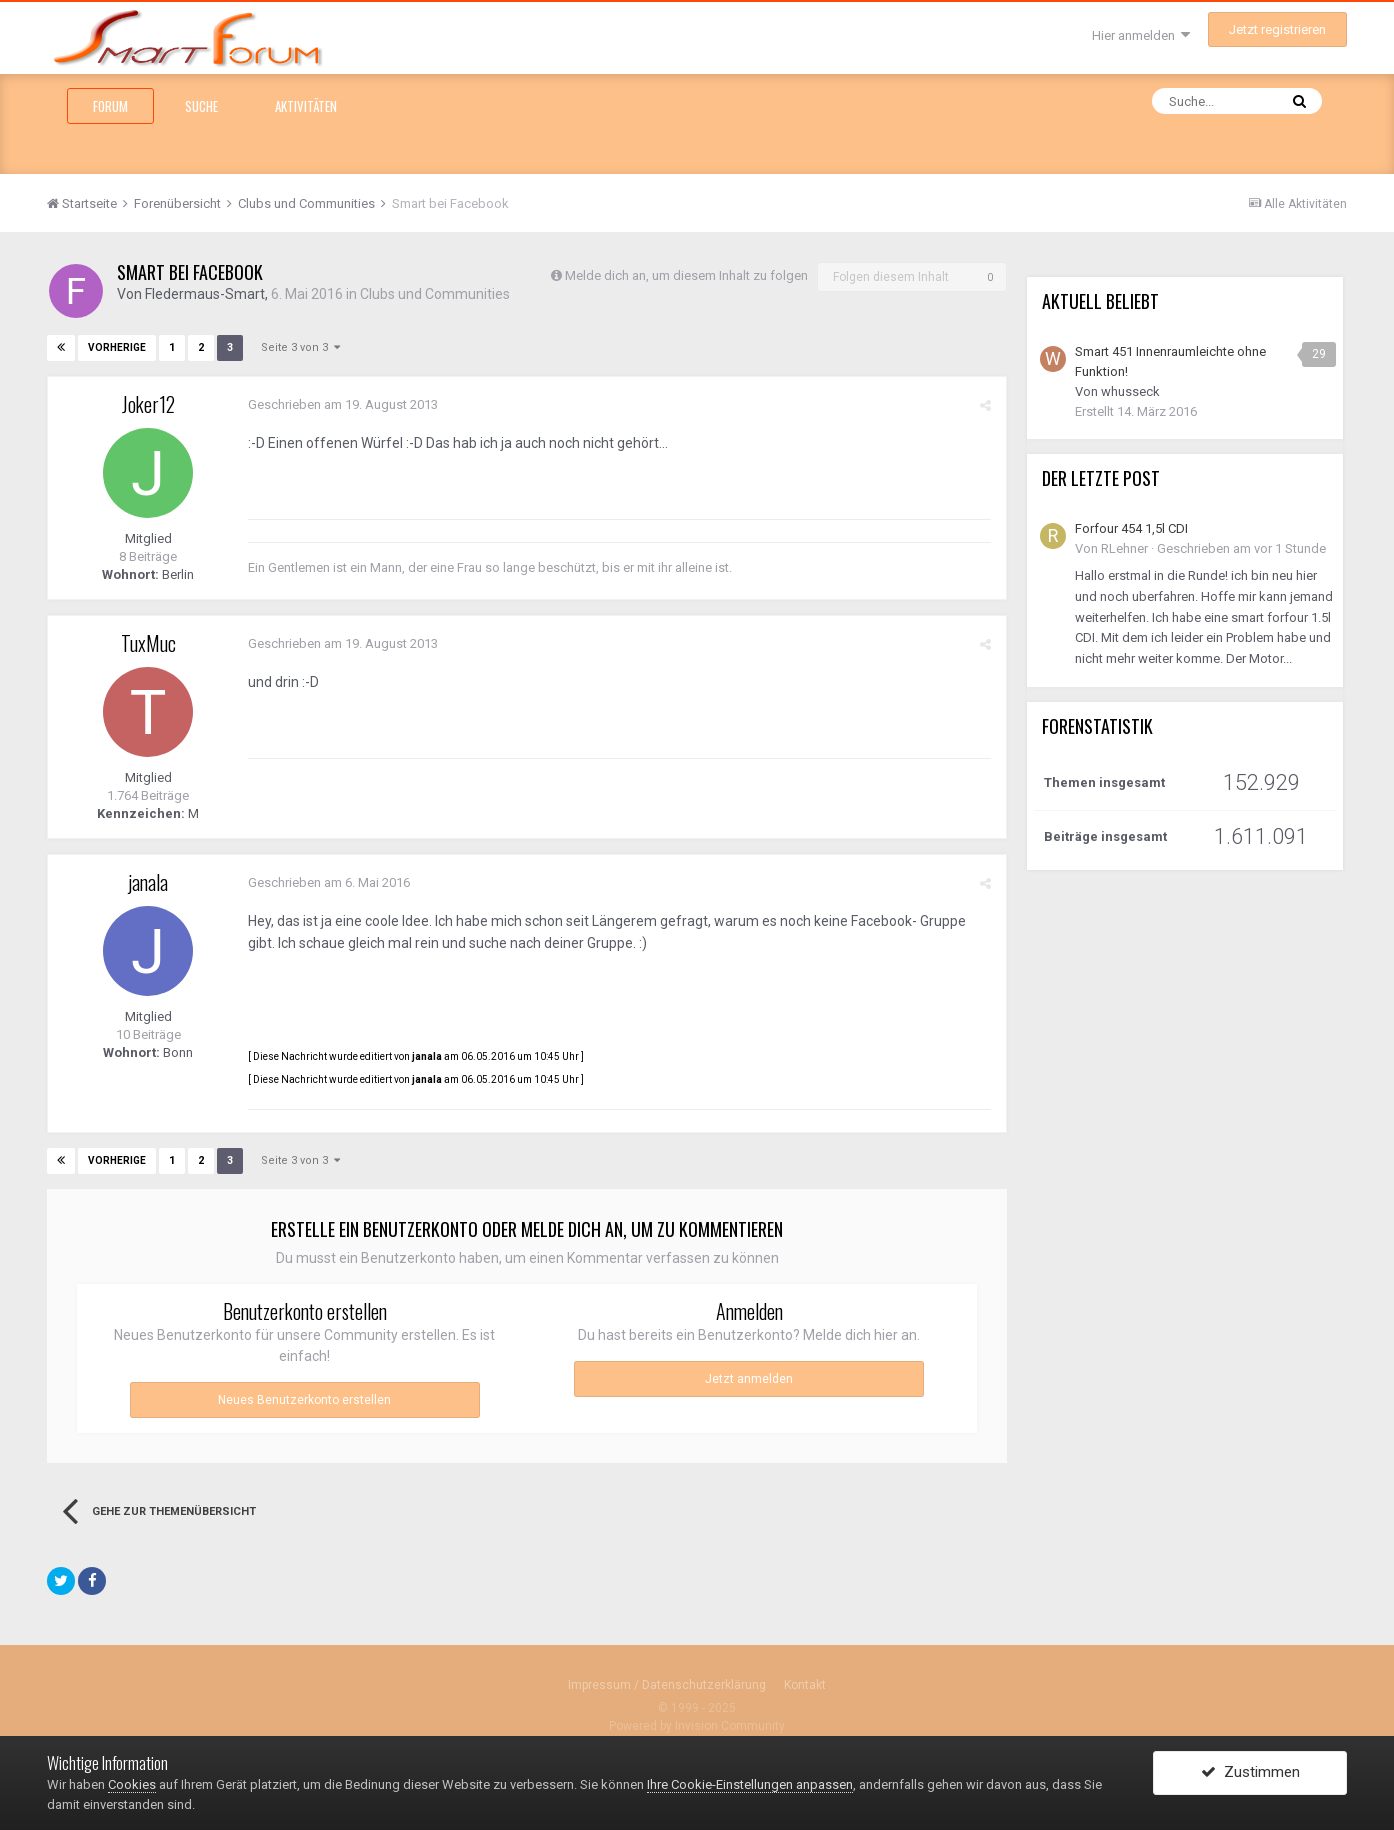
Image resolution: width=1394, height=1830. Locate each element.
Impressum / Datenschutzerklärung (667, 1685)
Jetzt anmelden (749, 1379)
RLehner (1124, 548)
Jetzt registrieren (1277, 29)
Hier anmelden (1141, 35)
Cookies (132, 1784)
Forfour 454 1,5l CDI (1131, 528)
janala (148, 882)
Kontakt (805, 1685)
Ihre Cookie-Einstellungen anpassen (750, 1784)
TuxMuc (148, 643)
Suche (201, 106)
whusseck (1130, 391)
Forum (110, 106)
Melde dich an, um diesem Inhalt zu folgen (686, 275)
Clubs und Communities (435, 294)
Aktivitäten (306, 106)
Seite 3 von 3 (300, 347)
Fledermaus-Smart (205, 294)
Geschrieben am (343, 404)
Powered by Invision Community (697, 1726)
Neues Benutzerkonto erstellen (304, 1400)
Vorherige (117, 347)
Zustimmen (1250, 1773)
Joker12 (148, 404)
